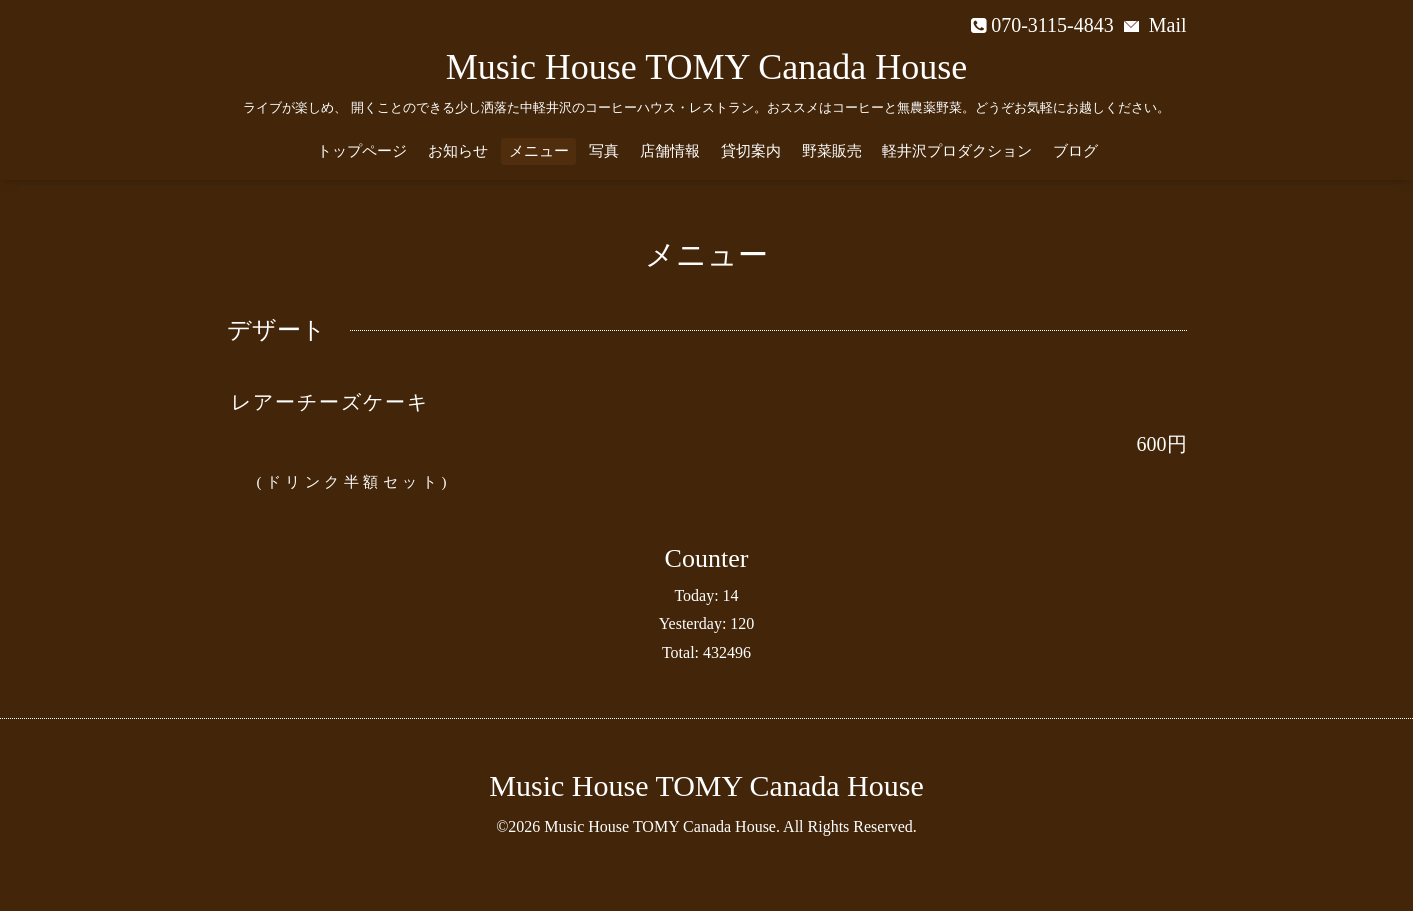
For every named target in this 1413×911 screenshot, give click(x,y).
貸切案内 (751, 151)
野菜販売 (832, 151)
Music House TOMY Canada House (706, 67)
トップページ (362, 151)
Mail (1155, 25)
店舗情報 (670, 151)
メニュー (539, 151)
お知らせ (458, 151)
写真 (604, 151)
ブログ (1075, 151)
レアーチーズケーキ (330, 402)
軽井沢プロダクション (957, 151)
